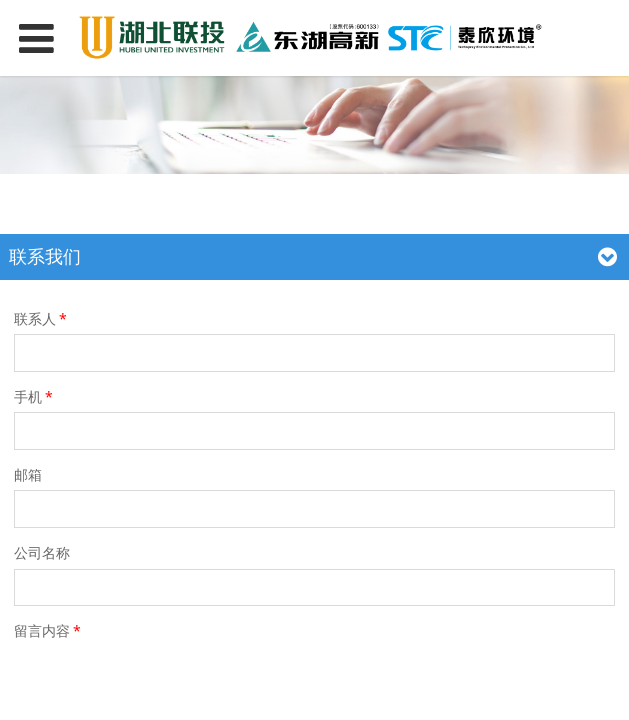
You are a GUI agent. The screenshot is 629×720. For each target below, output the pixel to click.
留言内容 (49, 630)
